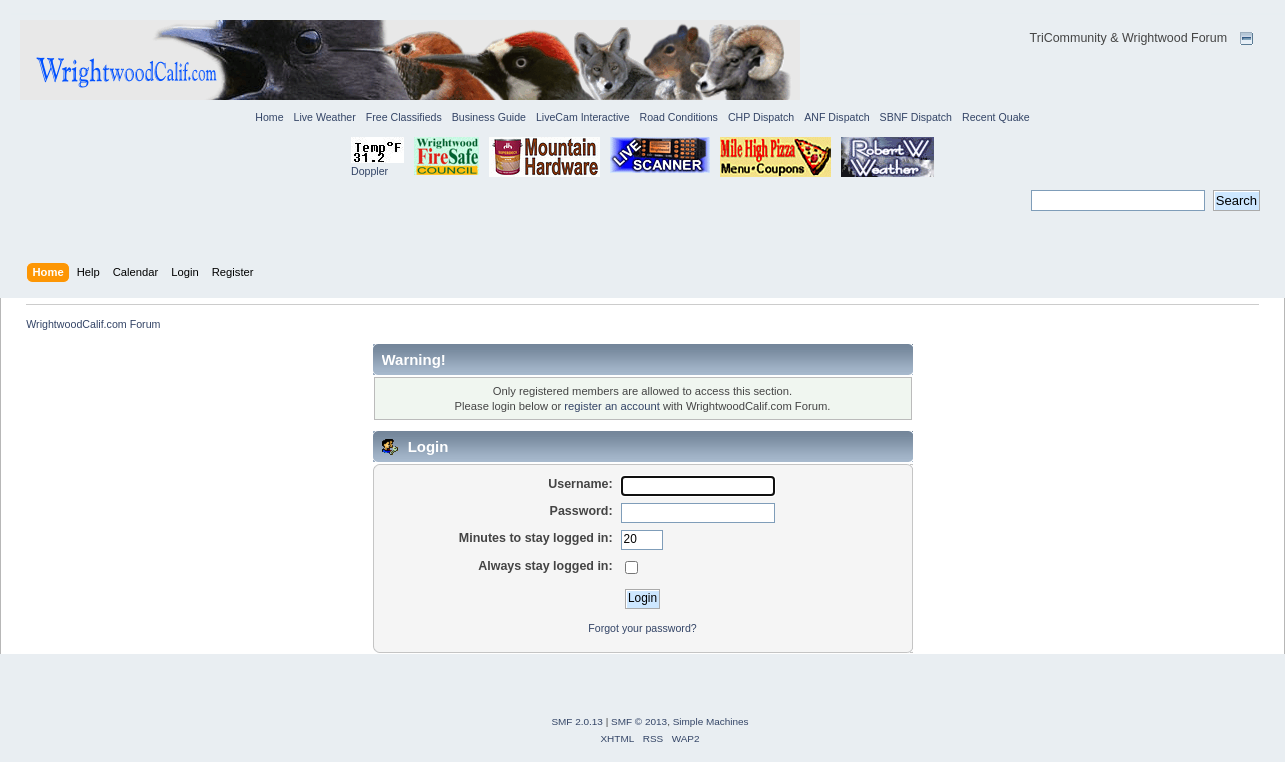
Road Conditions (679, 117)
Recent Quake (996, 117)
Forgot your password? (642, 628)
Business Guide (489, 117)
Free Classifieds (404, 117)
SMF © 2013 (639, 721)
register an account (611, 406)
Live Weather (325, 117)
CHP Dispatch (761, 117)
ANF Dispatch (836, 117)
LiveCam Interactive (583, 117)
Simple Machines (711, 721)
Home (269, 117)
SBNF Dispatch (916, 117)
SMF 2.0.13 (577, 721)
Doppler (369, 171)
